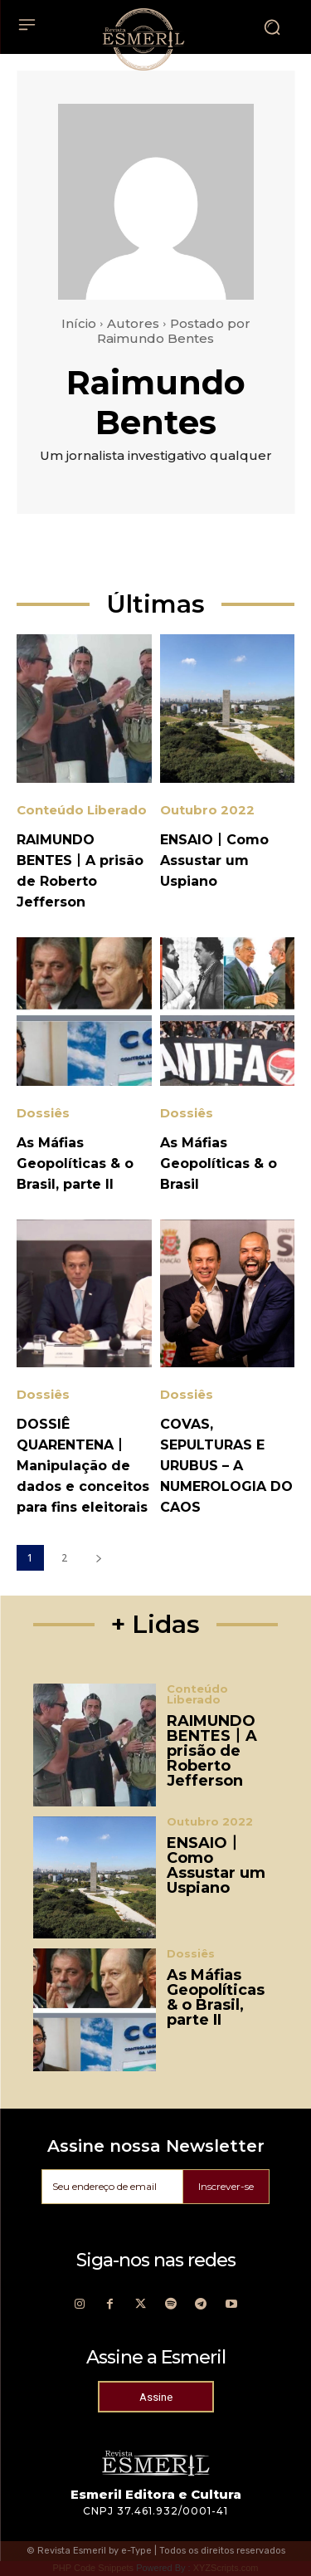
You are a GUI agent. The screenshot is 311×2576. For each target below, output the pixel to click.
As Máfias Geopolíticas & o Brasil (218, 1163)
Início (78, 323)
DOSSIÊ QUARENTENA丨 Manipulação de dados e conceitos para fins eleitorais (83, 1465)
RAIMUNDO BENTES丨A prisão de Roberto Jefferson (212, 1751)
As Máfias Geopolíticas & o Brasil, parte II (75, 1163)
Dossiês (43, 1113)
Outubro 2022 (207, 810)
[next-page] (98, 1558)
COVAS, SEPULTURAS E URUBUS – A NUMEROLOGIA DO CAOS (226, 1465)
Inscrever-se (226, 2186)
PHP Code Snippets (93, 2568)
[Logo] (143, 39)
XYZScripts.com (226, 2568)
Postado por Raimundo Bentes (173, 330)
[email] (111, 2186)
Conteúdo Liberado (82, 810)
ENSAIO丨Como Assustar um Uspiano (214, 860)
